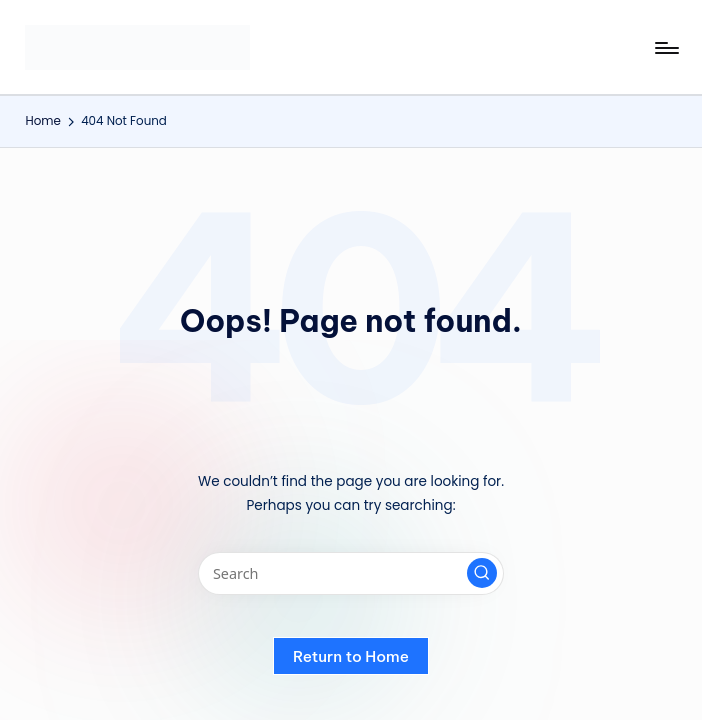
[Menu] (665, 48)
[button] (482, 573)
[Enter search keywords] (350, 573)
